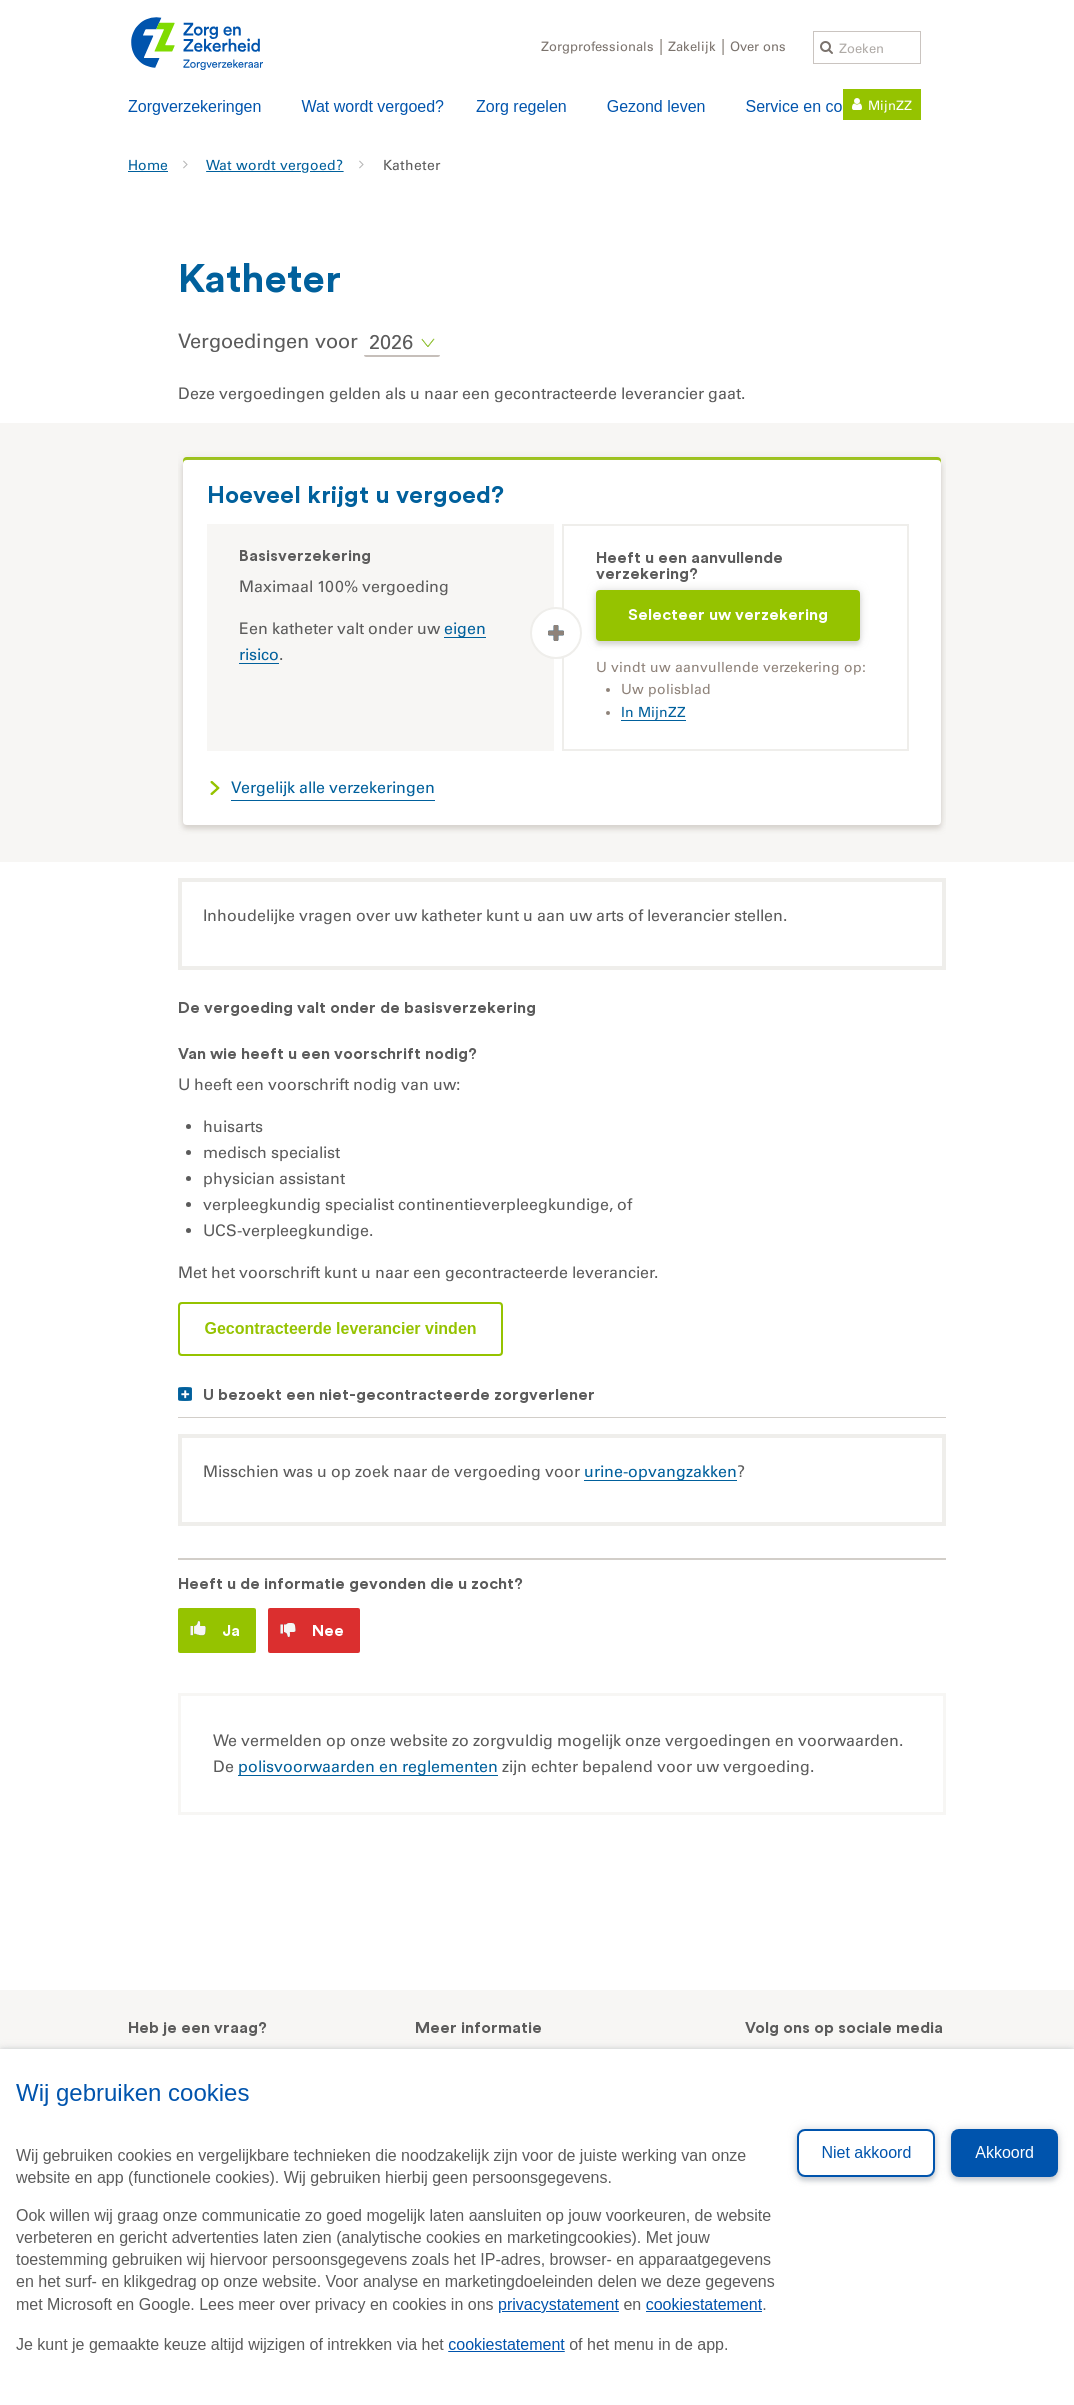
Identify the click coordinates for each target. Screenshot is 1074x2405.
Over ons (758, 46)
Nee (312, 1630)
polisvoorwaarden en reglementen (368, 1766)
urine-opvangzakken (660, 1471)
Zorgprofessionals (597, 46)
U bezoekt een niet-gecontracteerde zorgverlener (399, 1395)
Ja (215, 1629)
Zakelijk (692, 46)
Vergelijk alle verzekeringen (333, 787)
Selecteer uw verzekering (728, 615)
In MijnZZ (653, 712)
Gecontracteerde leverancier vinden (340, 1328)
